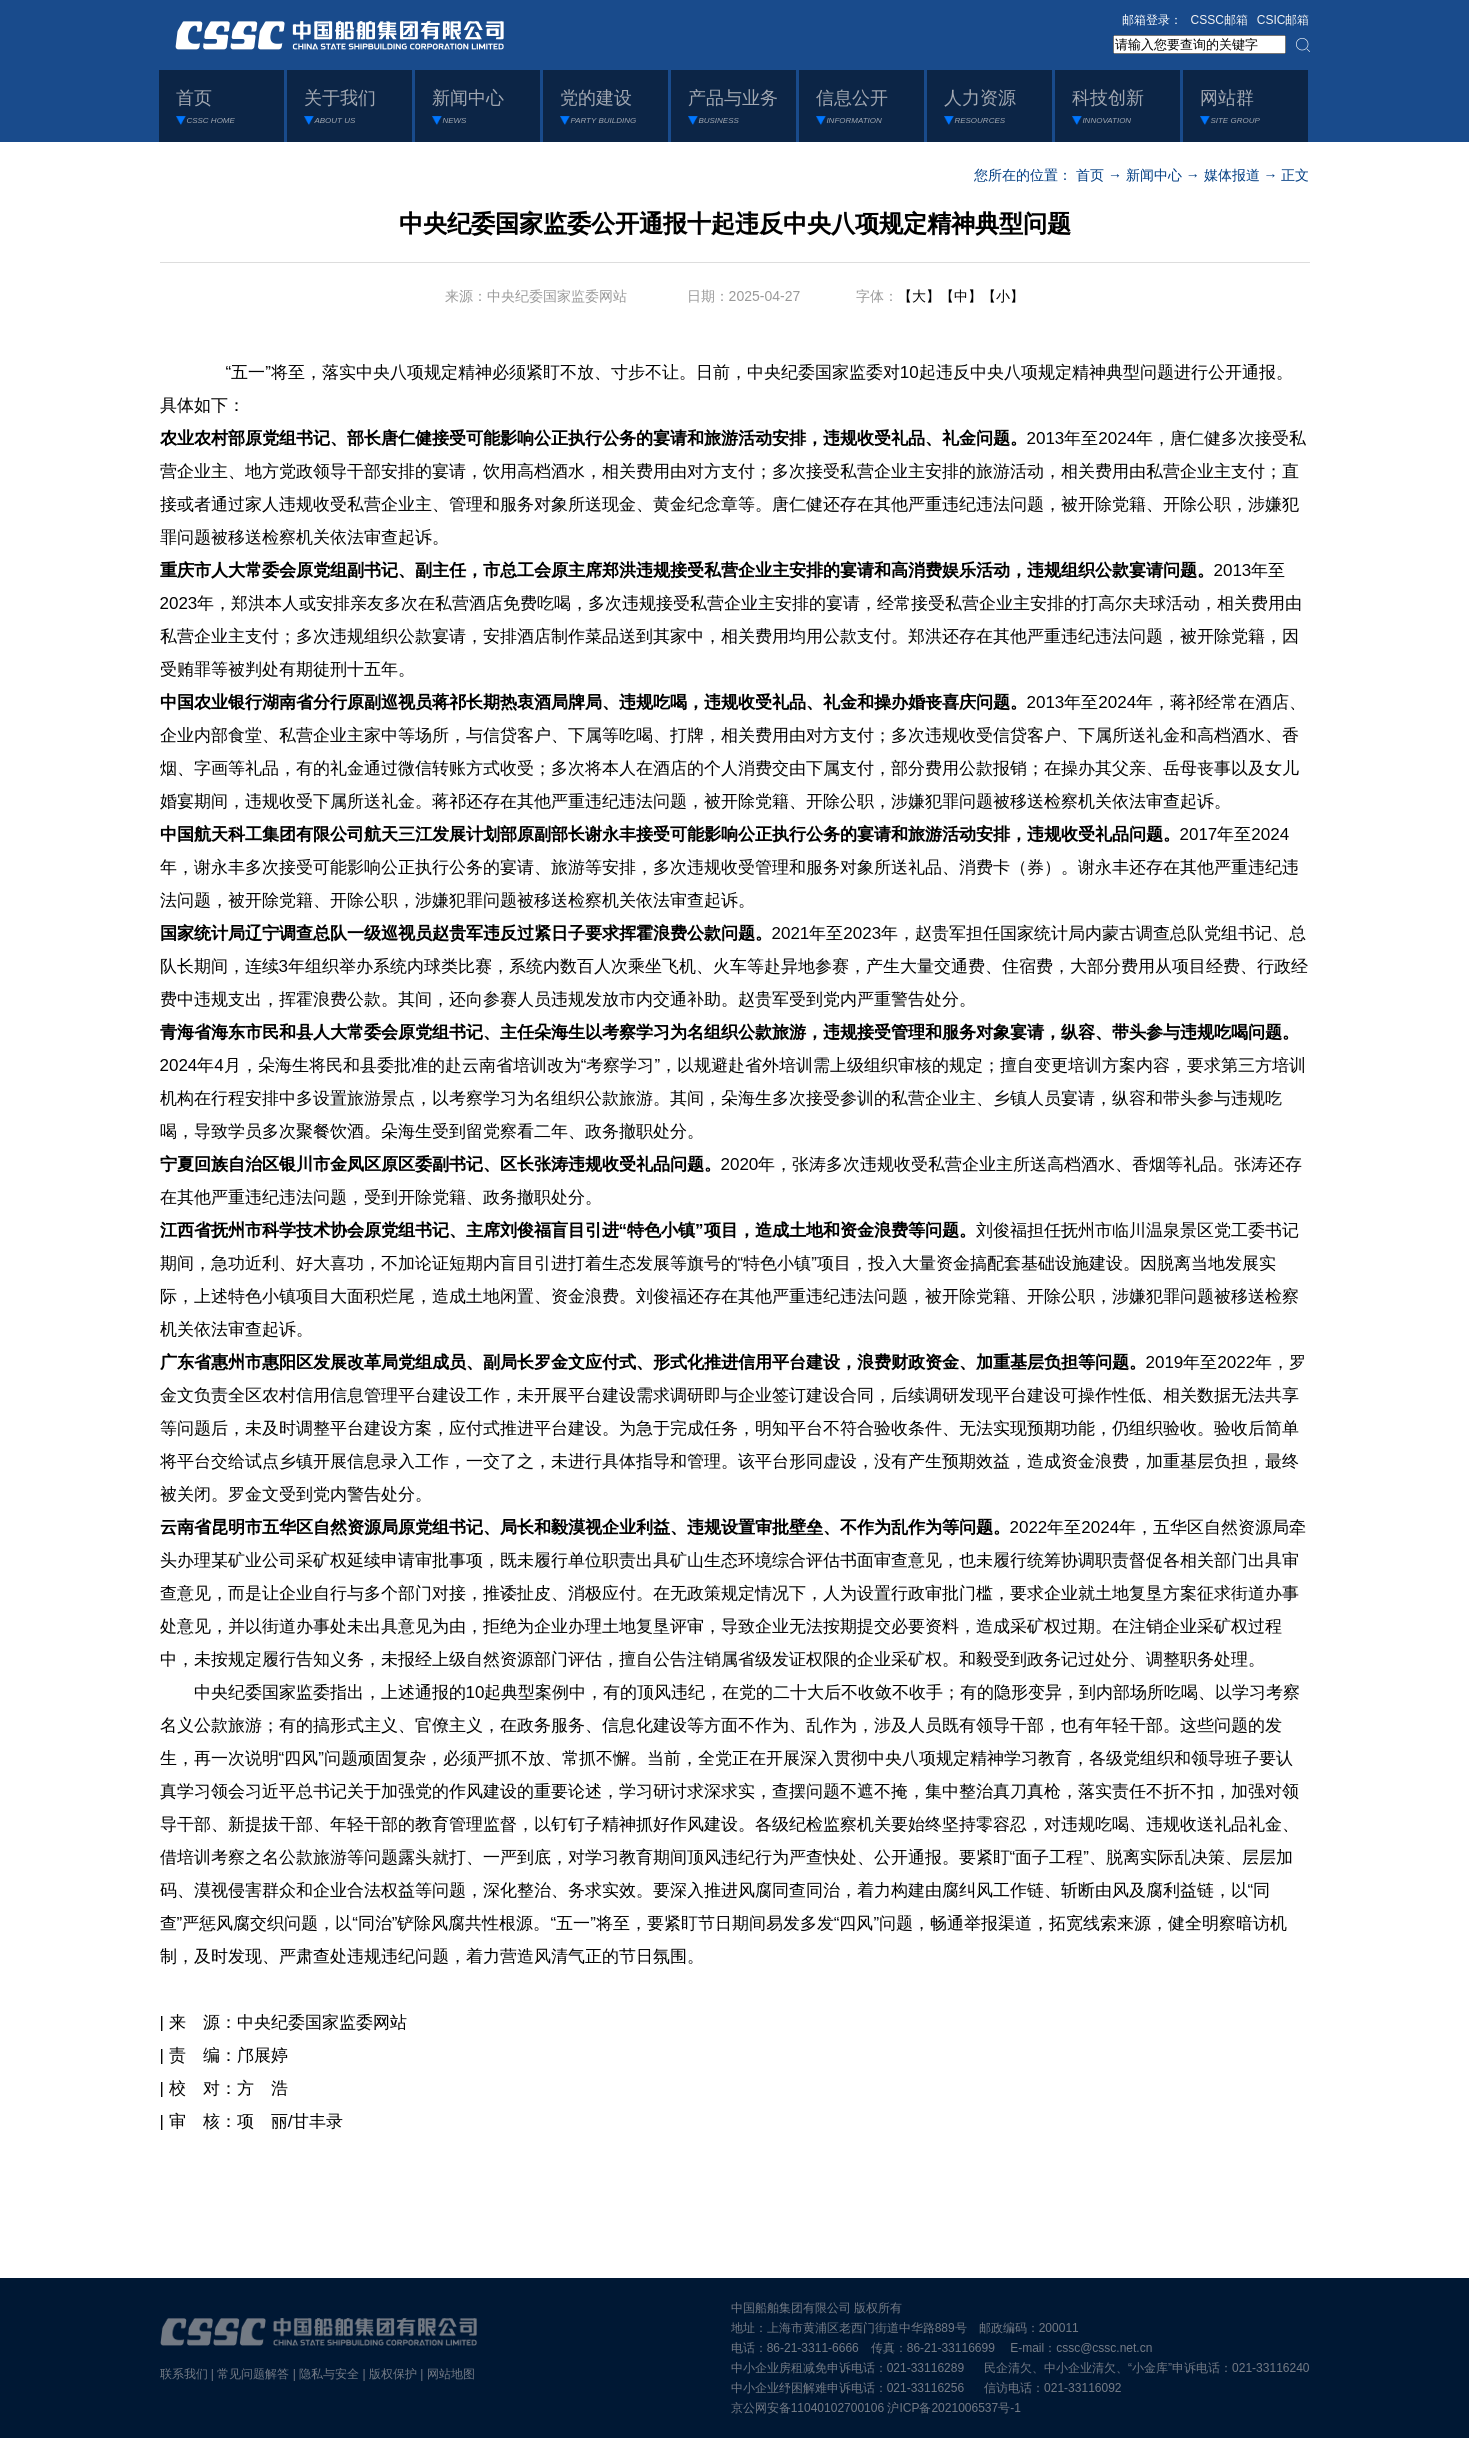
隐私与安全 (329, 2374)
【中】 (961, 296)
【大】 (919, 296)
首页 (1090, 175)
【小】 (1003, 296)
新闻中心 (1154, 175)
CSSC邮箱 (1219, 20)
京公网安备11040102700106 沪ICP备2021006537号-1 (876, 2408)
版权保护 (393, 2374)
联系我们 (184, 2374)
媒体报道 (1232, 175)
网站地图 (451, 2374)
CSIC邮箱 (1283, 20)
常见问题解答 (253, 2374)
